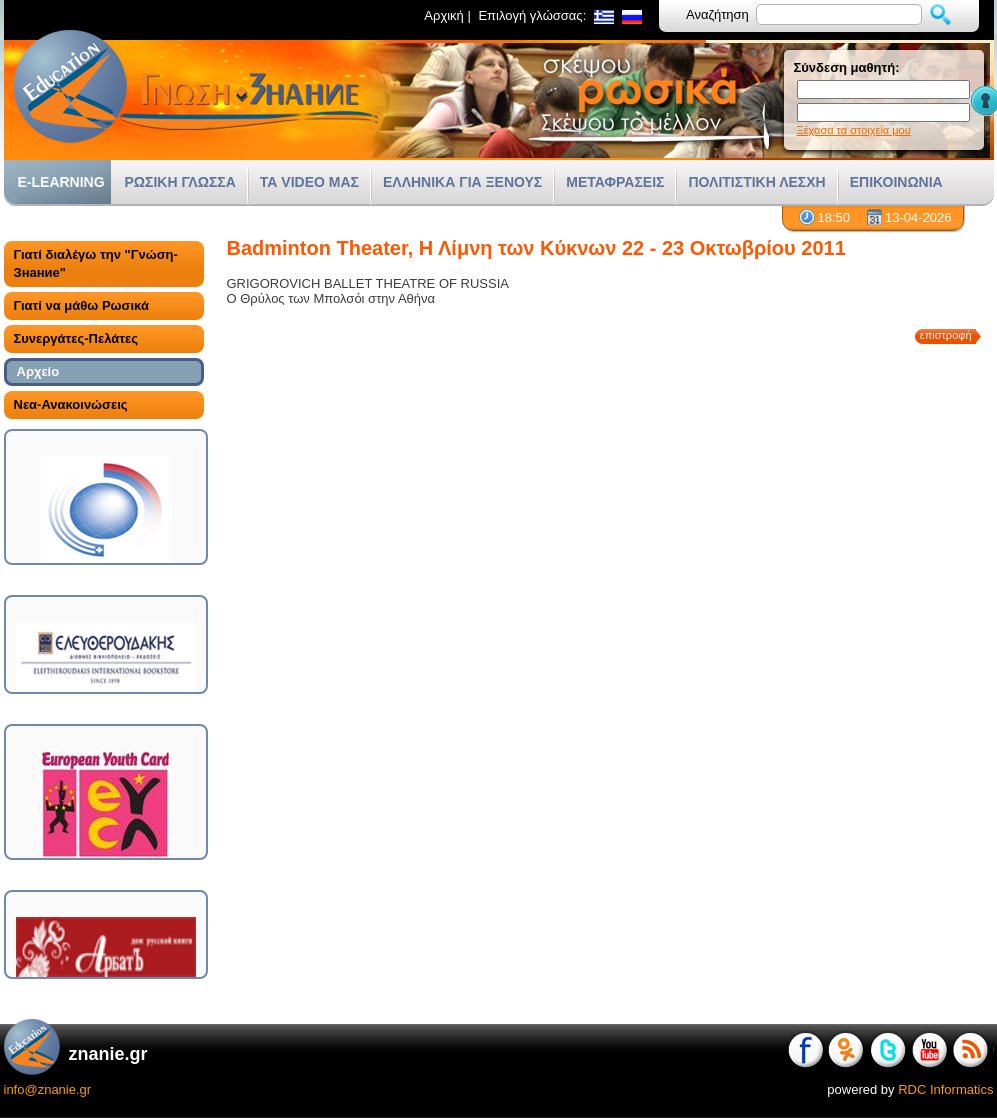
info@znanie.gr (48, 1089)
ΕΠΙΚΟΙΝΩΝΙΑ (896, 182)
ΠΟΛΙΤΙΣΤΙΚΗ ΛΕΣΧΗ (756, 182)
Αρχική (444, 15)
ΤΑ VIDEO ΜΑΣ (309, 182)
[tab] (104, 264)
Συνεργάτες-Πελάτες (76, 338)
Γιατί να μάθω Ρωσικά (81, 305)
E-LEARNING (61, 182)
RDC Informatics (945, 1089)
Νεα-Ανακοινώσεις (71, 404)
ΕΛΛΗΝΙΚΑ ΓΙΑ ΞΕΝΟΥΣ (462, 182)
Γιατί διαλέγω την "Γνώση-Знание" (96, 263)
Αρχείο (38, 371)
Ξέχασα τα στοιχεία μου (854, 130)
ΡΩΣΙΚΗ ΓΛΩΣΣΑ (180, 182)
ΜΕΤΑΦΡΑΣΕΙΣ (615, 182)
